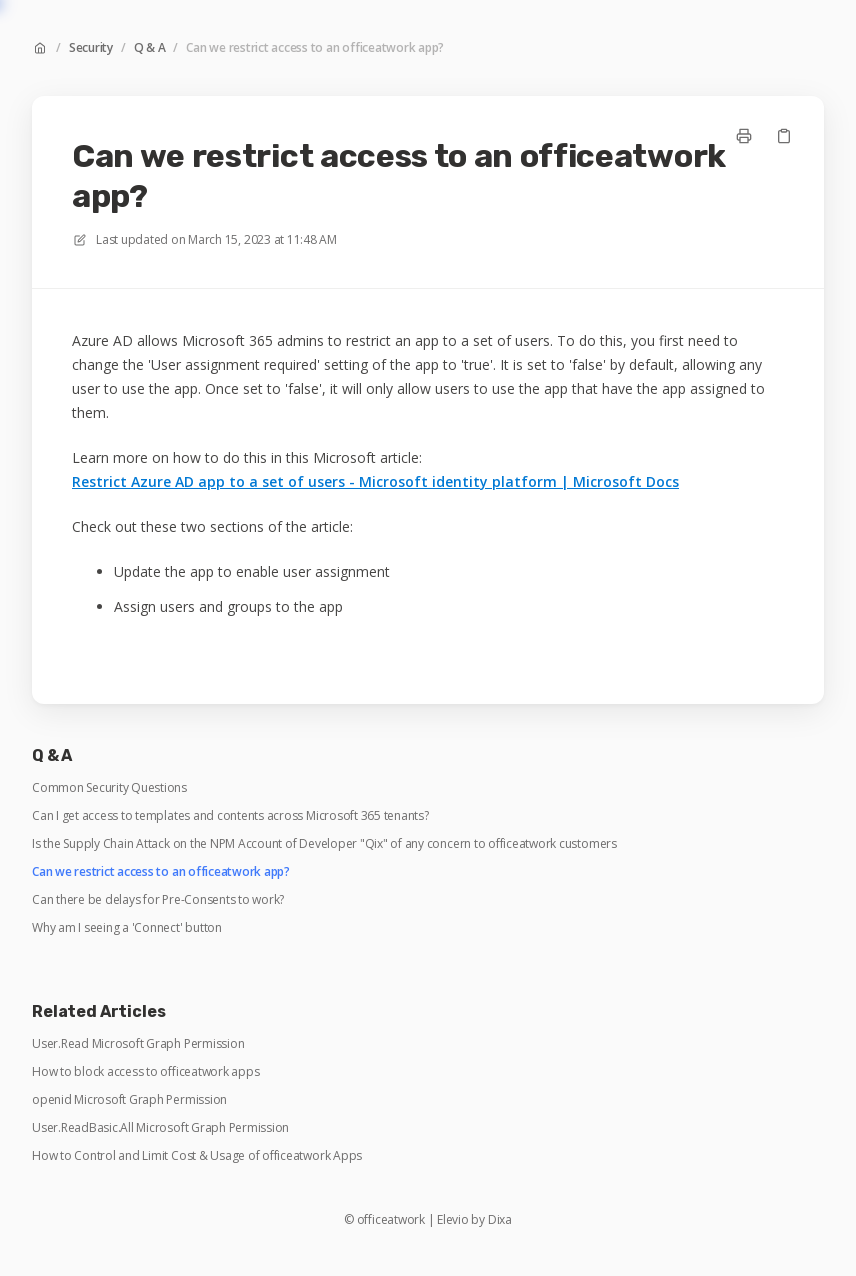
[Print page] (744, 136)
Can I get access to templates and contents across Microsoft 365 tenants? (230, 816)
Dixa (500, 1220)
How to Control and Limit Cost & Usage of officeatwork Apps (197, 1156)
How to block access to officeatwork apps (145, 1072)
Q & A (150, 48)
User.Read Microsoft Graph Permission (138, 1044)
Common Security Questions (109, 788)
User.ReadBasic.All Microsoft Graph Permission (160, 1128)
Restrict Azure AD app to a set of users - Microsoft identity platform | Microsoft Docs (375, 481)
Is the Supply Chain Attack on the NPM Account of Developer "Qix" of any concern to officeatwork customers (324, 844)
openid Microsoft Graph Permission (129, 1100)
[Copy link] (784, 136)
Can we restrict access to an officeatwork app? (315, 48)
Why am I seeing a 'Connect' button (127, 928)
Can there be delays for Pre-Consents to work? (158, 900)
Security (91, 48)
